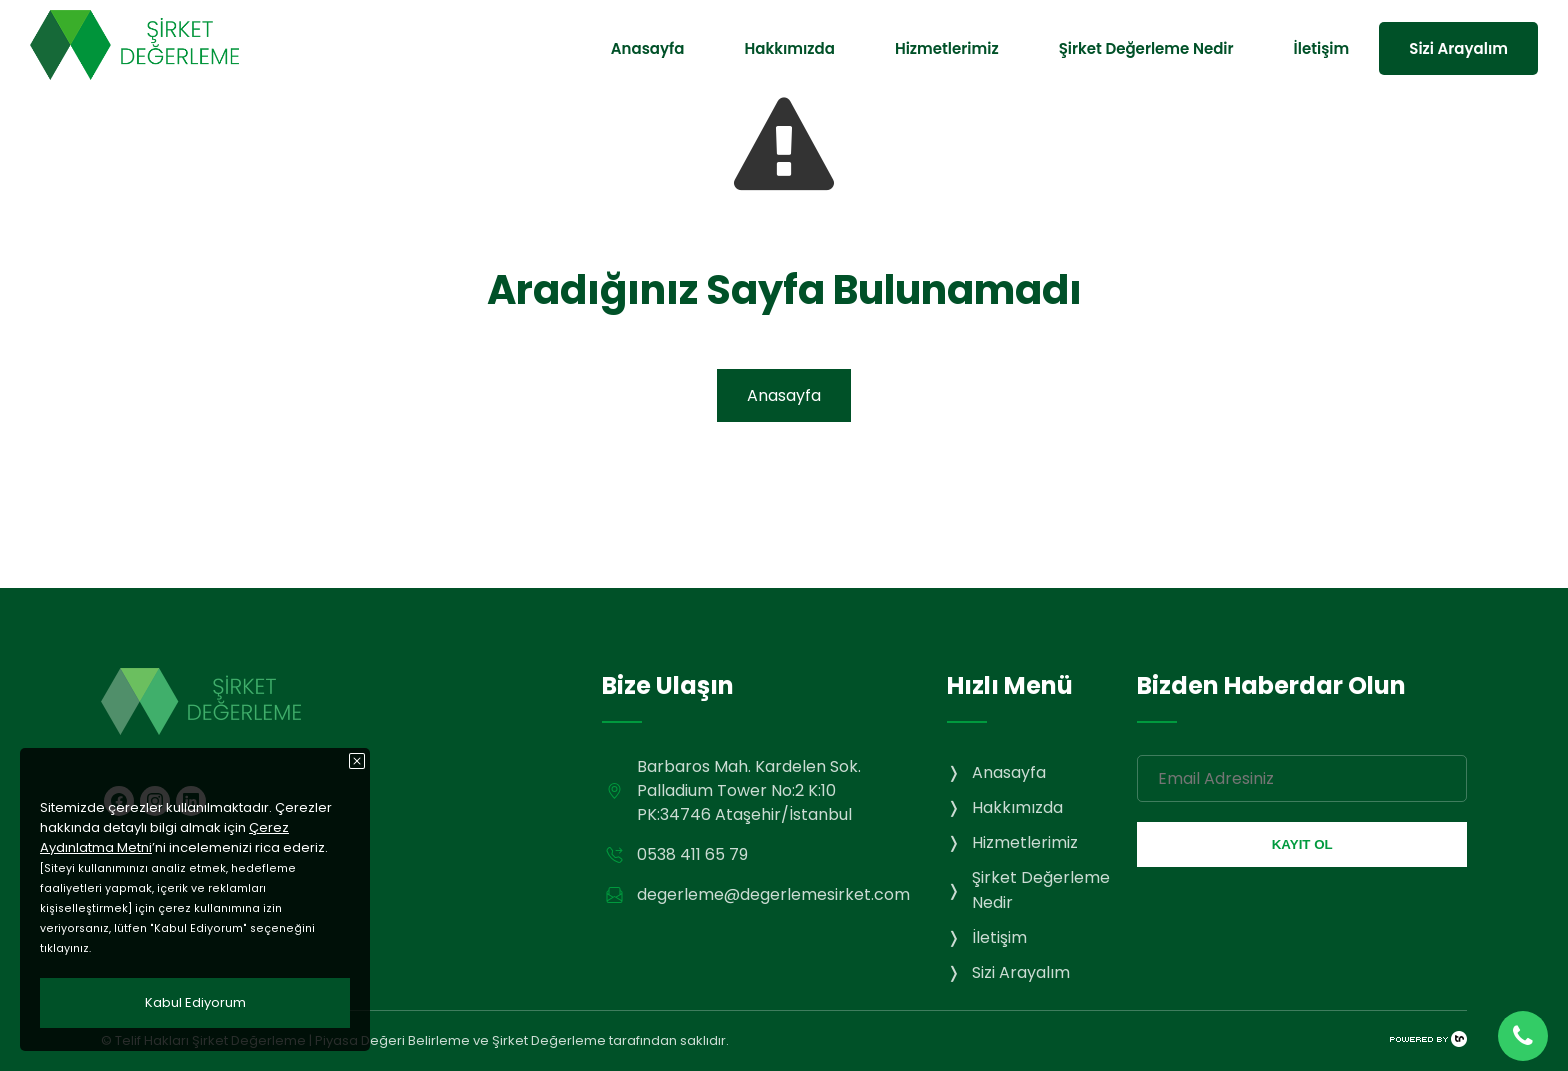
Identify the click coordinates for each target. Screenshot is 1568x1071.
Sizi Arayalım (1458, 48)
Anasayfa (648, 48)
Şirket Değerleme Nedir (1146, 48)
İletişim (1322, 48)
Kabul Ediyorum (195, 1002)
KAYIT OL (1302, 844)
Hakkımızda (789, 48)
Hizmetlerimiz (947, 48)
